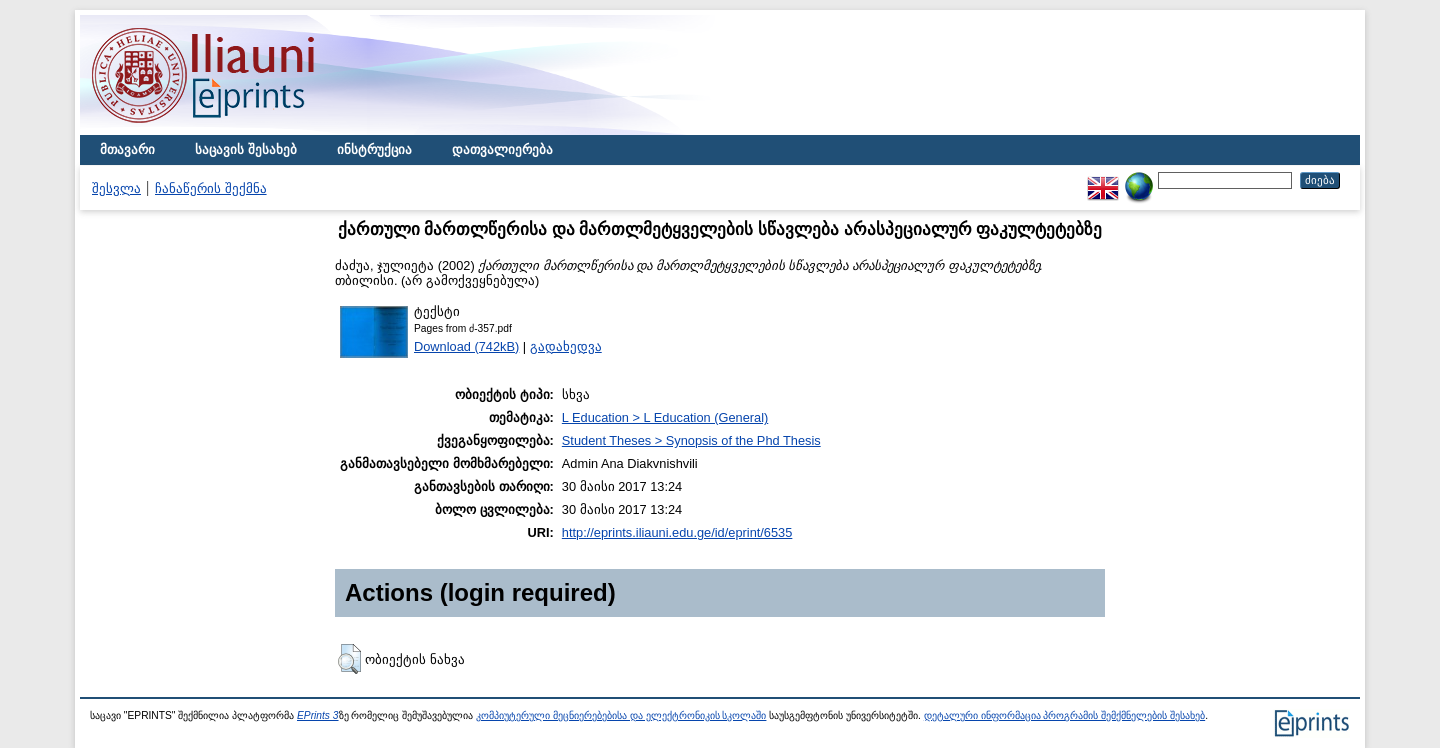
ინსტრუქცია (374, 149)
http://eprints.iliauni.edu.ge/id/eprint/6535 (677, 532)
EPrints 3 (318, 715)
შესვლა (116, 188)
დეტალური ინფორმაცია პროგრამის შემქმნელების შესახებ (1064, 715)
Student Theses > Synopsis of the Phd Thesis (691, 440)
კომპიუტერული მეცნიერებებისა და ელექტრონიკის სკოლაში (621, 715)
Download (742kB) (466, 346)
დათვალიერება (502, 149)
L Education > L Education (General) (665, 417)
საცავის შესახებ (246, 149)
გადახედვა (566, 346)
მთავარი (127, 149)
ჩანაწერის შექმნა (211, 188)
